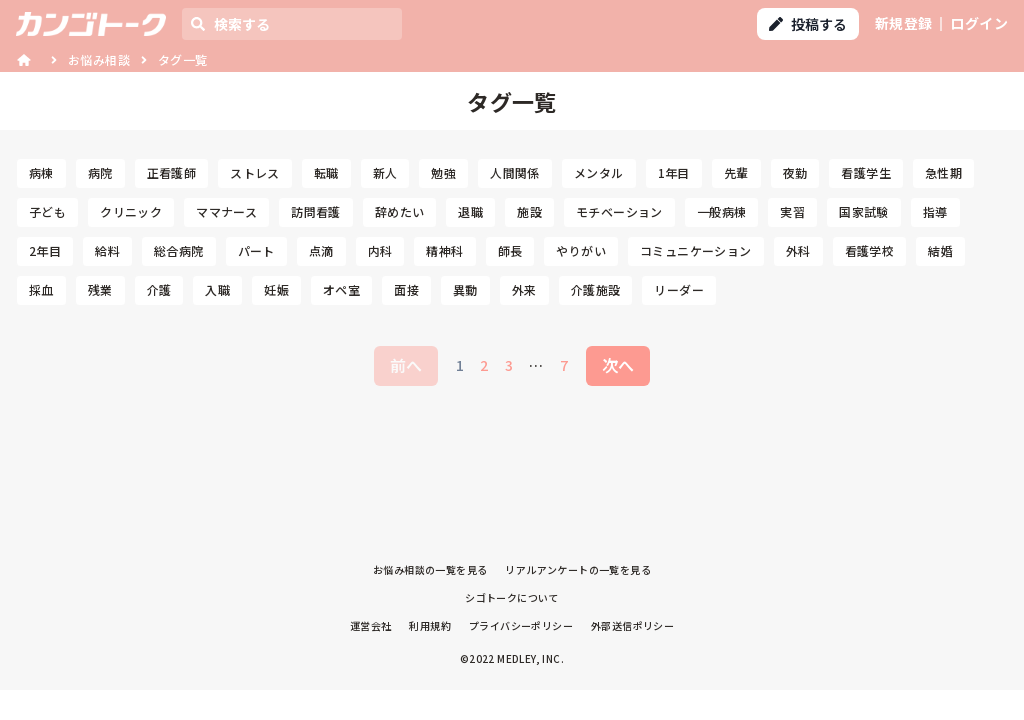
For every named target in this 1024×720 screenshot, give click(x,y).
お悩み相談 (99, 59)
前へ (406, 365)
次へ (618, 365)
